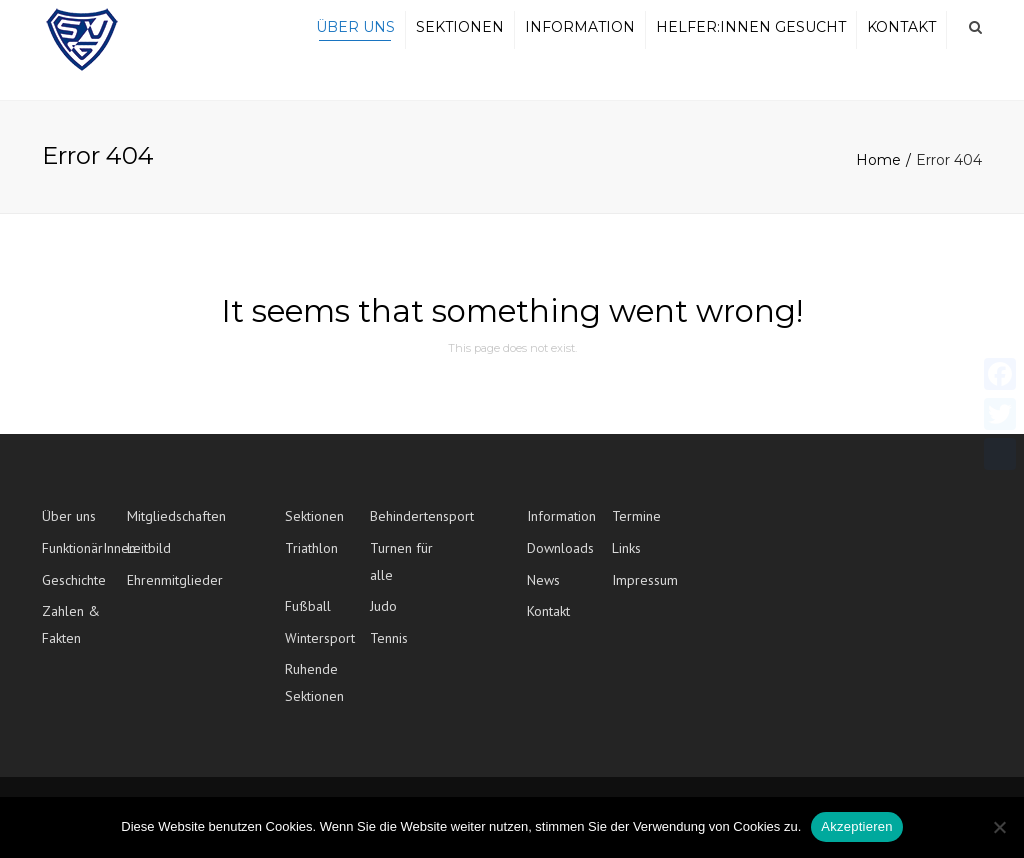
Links (626, 559)
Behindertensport (412, 527)
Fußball (308, 617)
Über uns (355, 33)
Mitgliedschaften (169, 527)
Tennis (389, 649)
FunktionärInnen (84, 559)
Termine (636, 527)
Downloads (560, 559)
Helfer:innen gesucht (751, 33)
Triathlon (311, 559)
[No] (999, 827)
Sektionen (460, 33)
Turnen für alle (401, 572)
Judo (383, 617)
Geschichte (74, 590)
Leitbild (149, 559)
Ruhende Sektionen (314, 693)
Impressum (645, 590)
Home (878, 171)
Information (580, 33)
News (543, 590)
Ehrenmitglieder (169, 590)
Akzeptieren (856, 826)
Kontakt (901, 33)
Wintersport (320, 649)
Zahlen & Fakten (71, 635)
